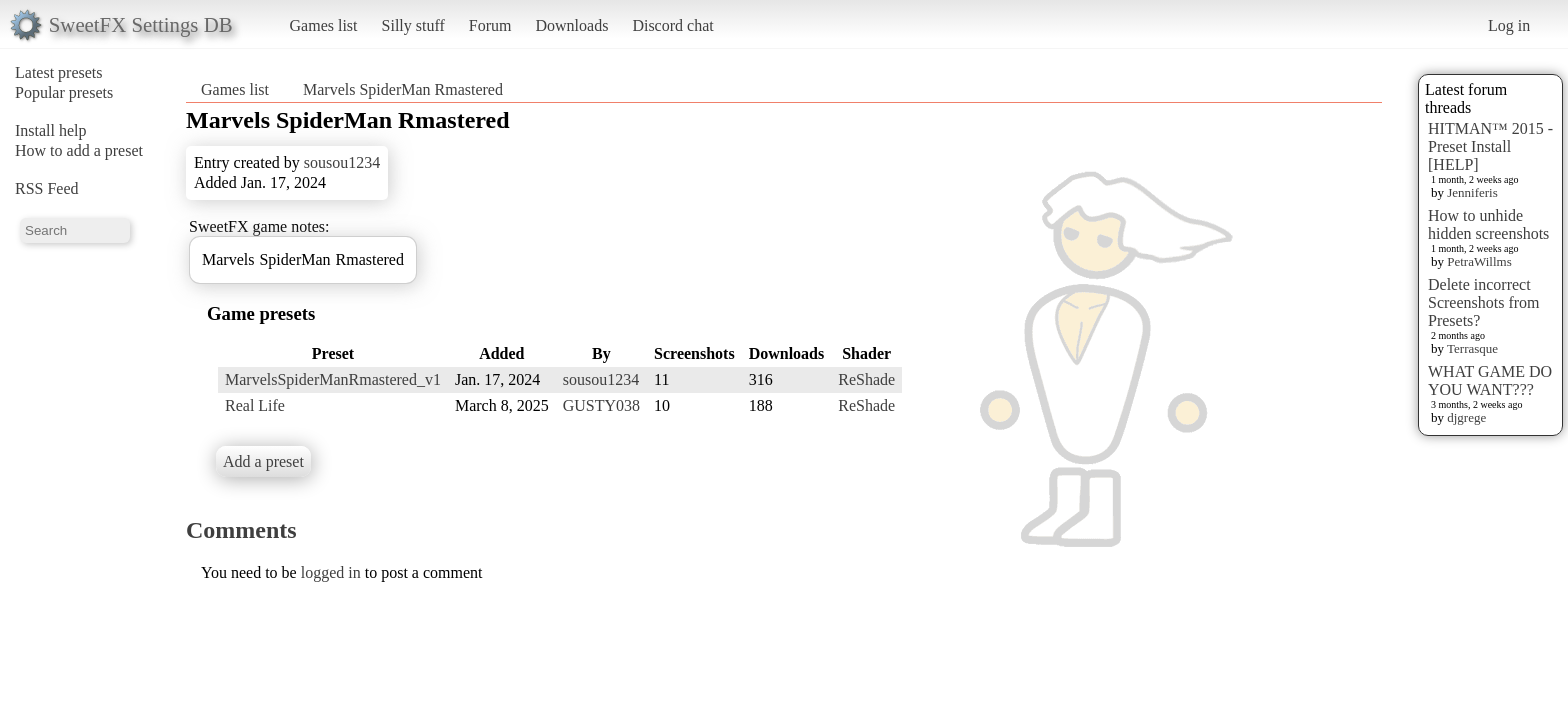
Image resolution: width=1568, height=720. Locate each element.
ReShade (866, 379)
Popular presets (64, 92)
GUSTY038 (601, 405)
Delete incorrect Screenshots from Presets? (1484, 302)
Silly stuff (413, 25)
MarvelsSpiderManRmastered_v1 (333, 379)
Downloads (571, 25)
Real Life (255, 405)
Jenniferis (1472, 192)
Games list (324, 25)
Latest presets (59, 72)
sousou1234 (342, 162)
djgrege (1466, 417)
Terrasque (1472, 348)
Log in (1509, 25)
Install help (51, 130)
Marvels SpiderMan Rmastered (403, 89)
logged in (331, 572)
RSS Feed (47, 188)
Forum (490, 25)
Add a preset (263, 461)
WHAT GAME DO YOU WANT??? (1490, 380)
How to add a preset (79, 150)
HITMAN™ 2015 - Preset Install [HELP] (1490, 146)
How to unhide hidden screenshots (1488, 224)
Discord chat (672, 25)
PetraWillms (1479, 261)
